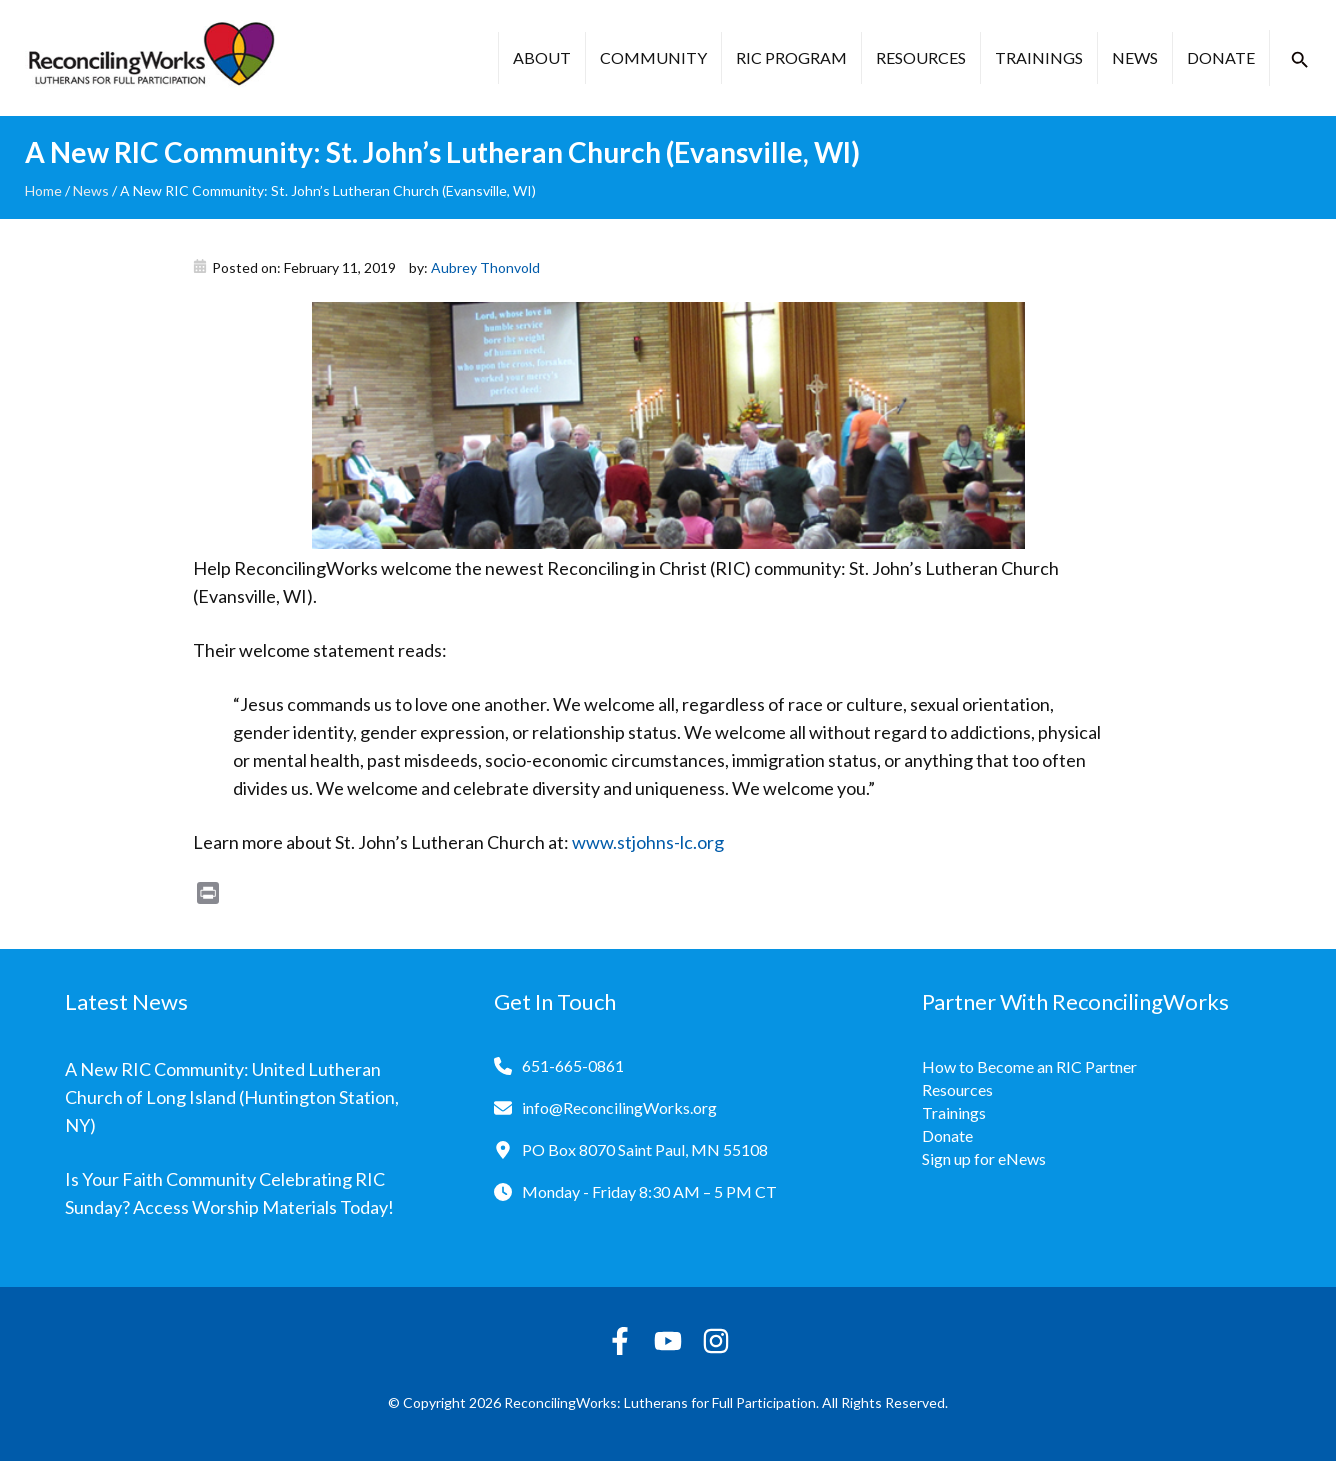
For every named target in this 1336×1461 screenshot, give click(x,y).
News (1135, 57)
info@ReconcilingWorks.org (619, 1107)
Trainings (1039, 57)
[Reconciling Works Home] (150, 58)
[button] (1300, 60)
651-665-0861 (573, 1065)
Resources (921, 57)
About (542, 57)
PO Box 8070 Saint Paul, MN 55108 (645, 1149)
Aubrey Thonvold (485, 267)
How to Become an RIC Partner (1029, 1066)
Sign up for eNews (984, 1158)
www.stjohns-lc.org (648, 842)
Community (653, 57)
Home (43, 190)
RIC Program (791, 57)
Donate (1221, 57)
